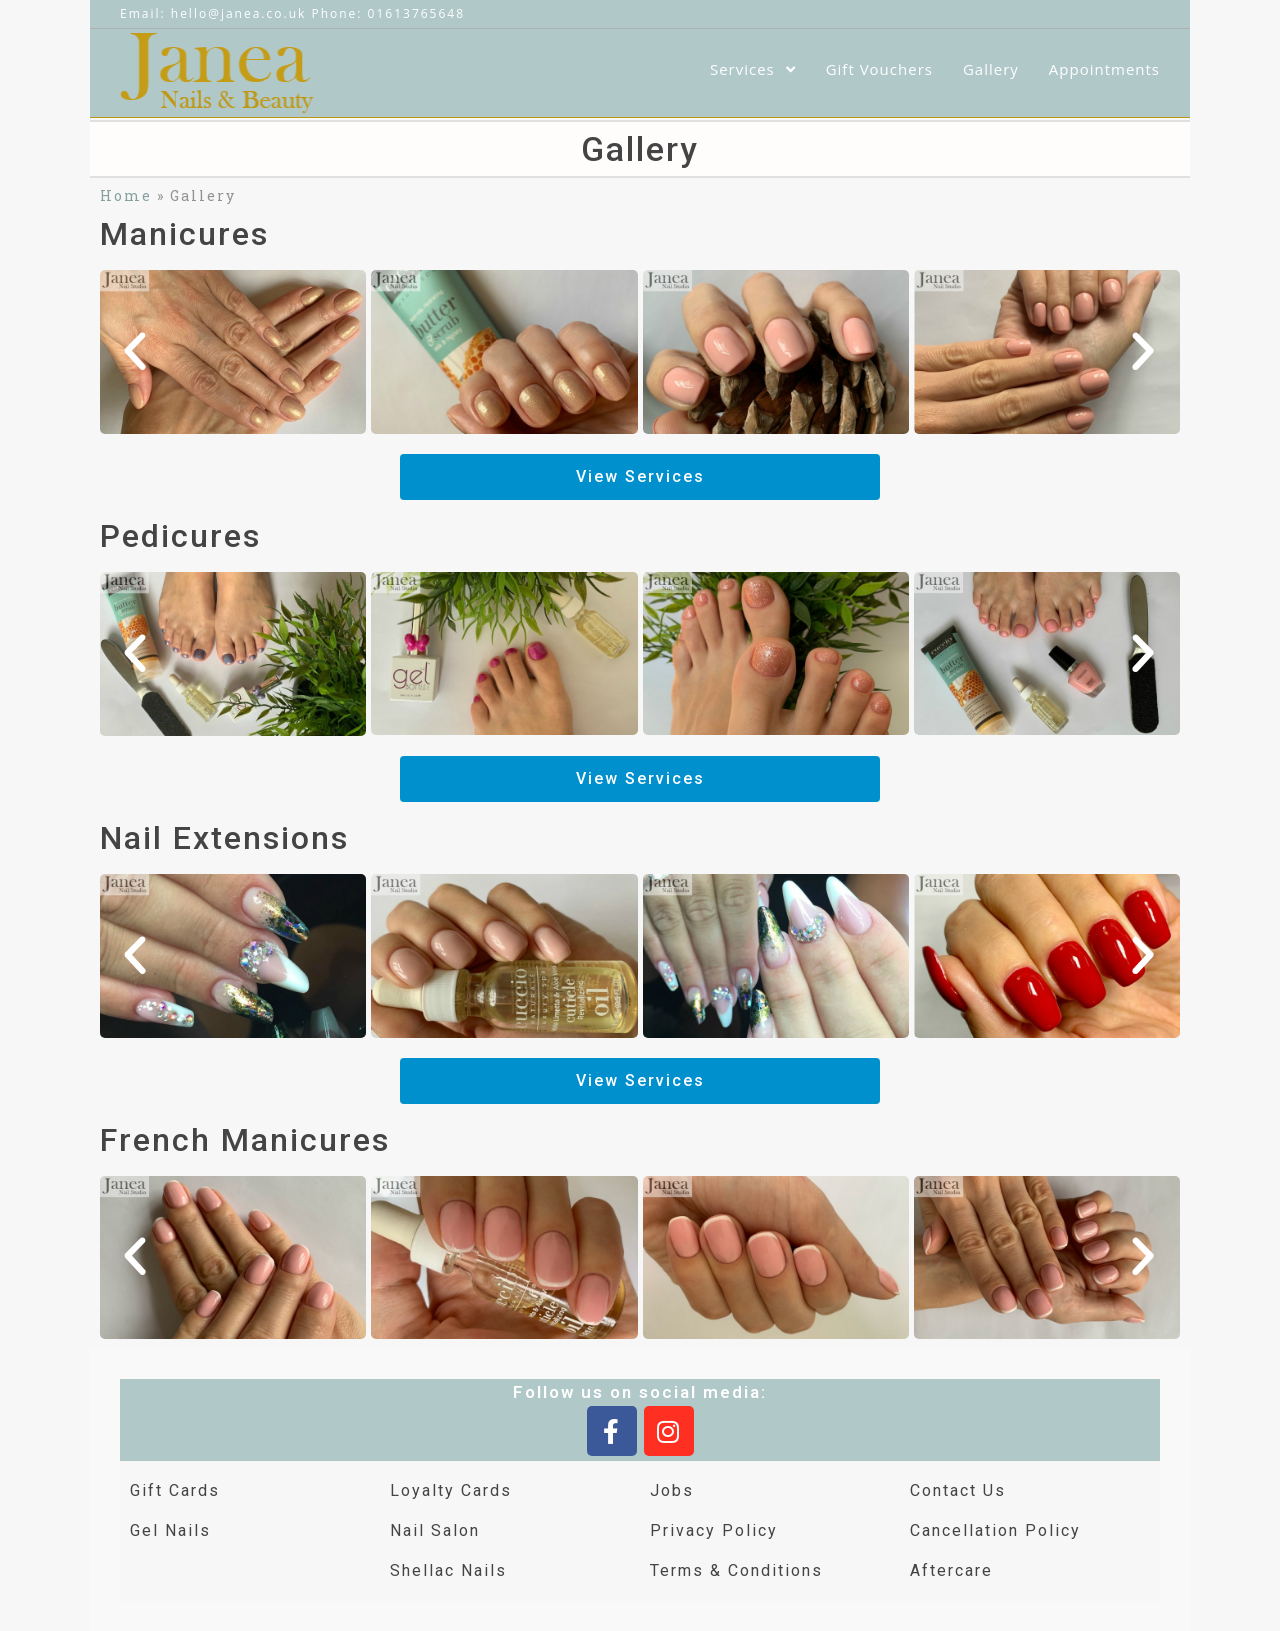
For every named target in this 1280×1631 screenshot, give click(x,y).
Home (126, 195)
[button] (136, 352)
